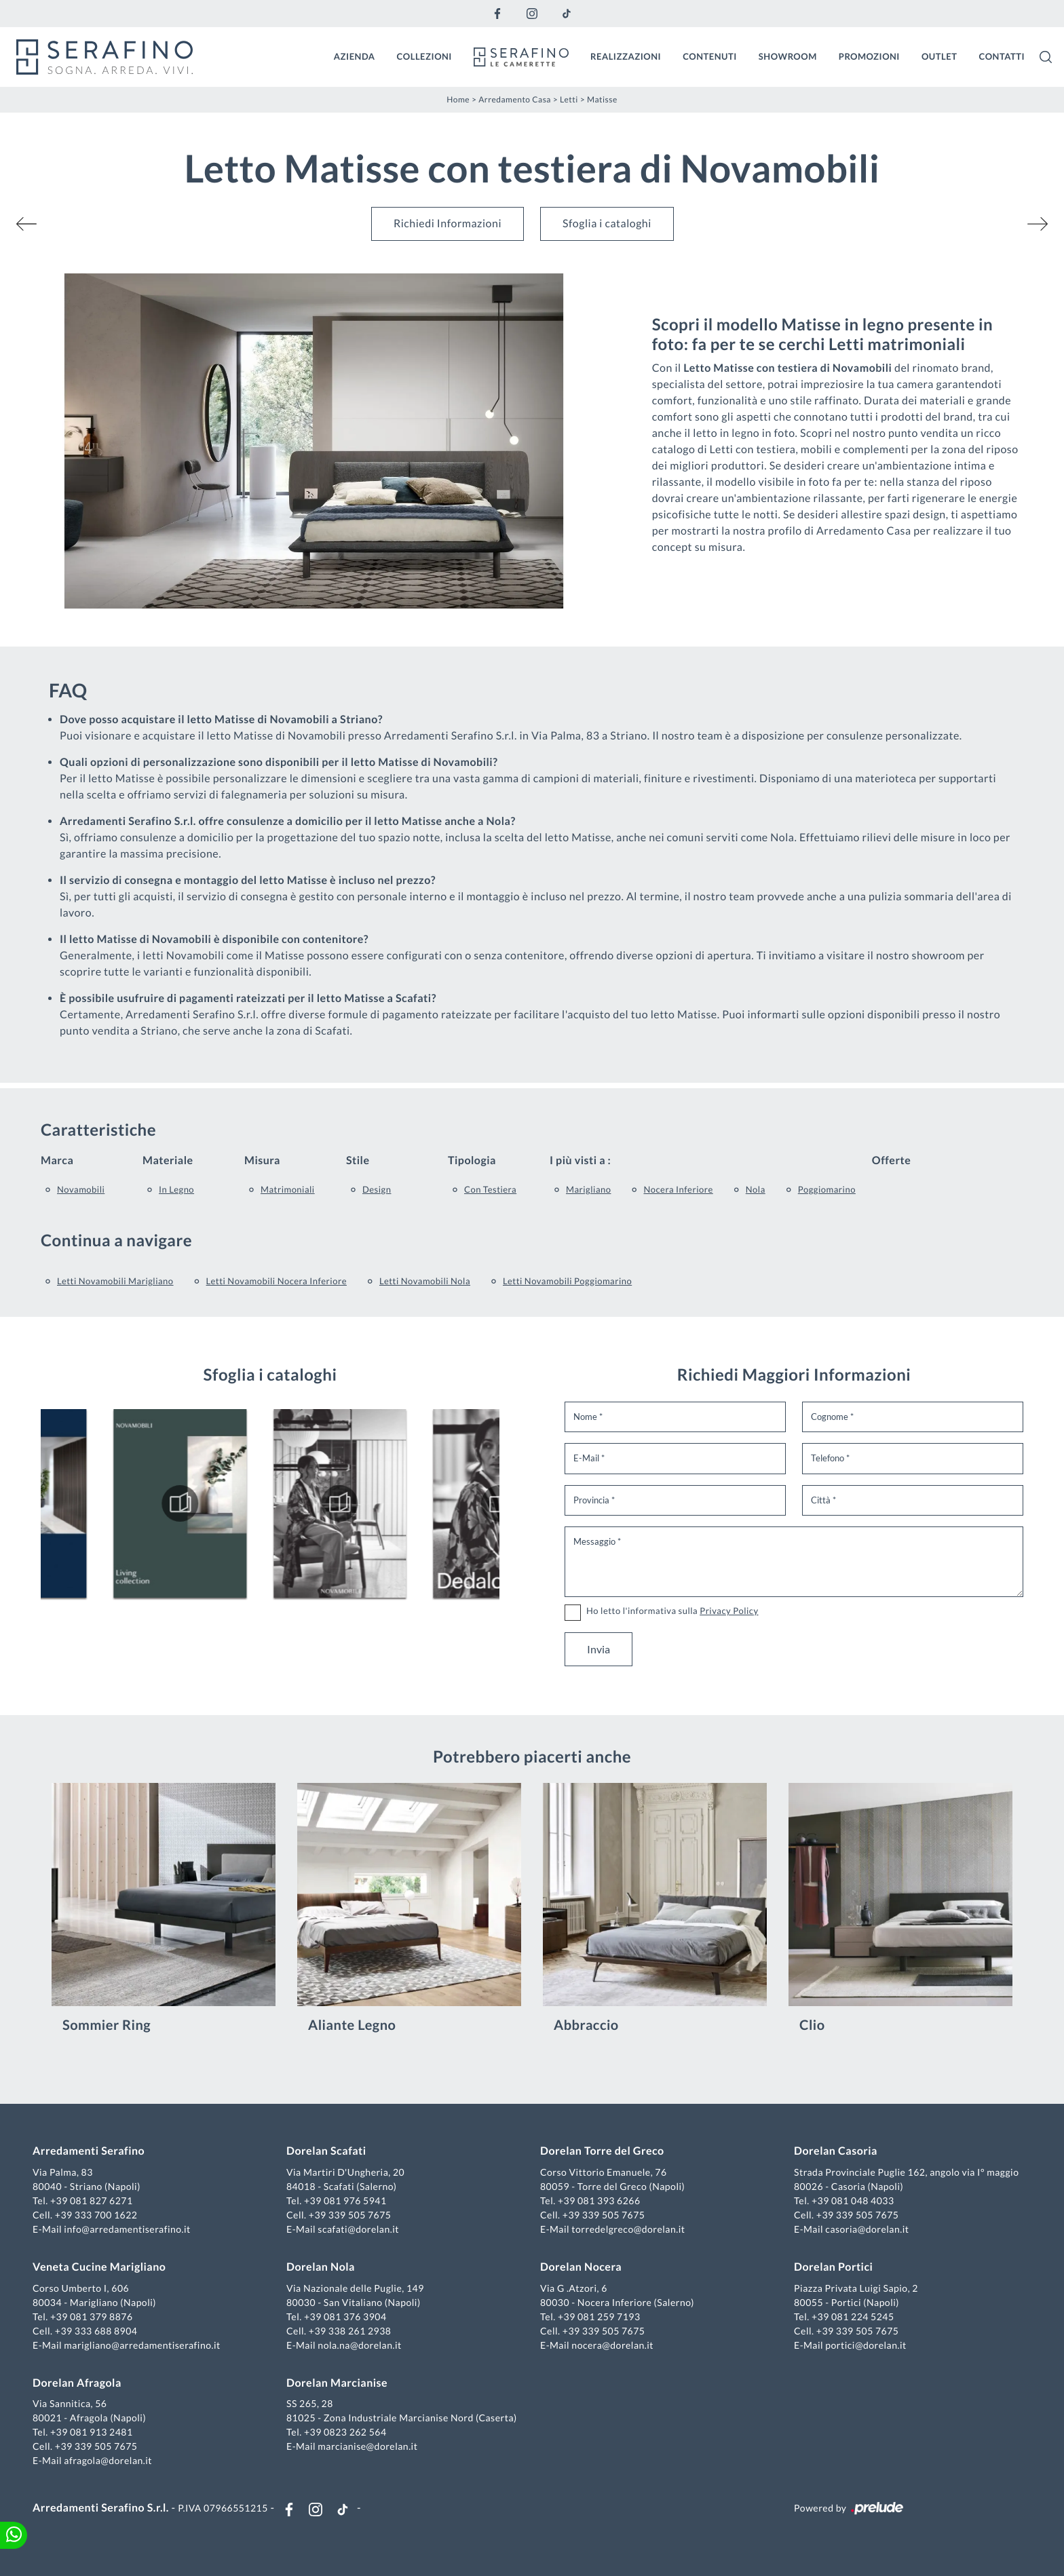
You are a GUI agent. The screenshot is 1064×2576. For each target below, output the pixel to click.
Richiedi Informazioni (447, 223)
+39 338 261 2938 (350, 2331)
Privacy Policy (729, 1610)
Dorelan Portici (833, 2267)
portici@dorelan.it (865, 2345)
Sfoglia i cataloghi (607, 223)
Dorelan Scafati (326, 2151)
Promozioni (869, 56)
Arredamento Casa (514, 99)
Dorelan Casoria (835, 2151)
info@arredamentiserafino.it (127, 2229)
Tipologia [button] (472, 1160)
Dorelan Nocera (581, 2267)
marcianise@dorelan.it (367, 2446)
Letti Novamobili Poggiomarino (567, 1280)
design (376, 1189)
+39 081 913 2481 (91, 2432)
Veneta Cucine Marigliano (99, 2267)
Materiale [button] (167, 1160)
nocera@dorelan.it (612, 2345)
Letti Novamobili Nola (424, 1280)
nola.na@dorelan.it (359, 2345)
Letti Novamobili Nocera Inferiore (276, 1280)
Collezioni (424, 56)
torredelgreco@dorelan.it (628, 2229)
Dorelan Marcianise (336, 2383)
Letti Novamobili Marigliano (115, 1280)
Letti (569, 99)
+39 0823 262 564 (345, 2432)
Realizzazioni (625, 56)
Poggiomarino (827, 1189)
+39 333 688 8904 (96, 2331)
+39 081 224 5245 (853, 2316)
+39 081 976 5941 (345, 2200)
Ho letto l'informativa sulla (672, 1610)
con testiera (490, 1189)
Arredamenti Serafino (89, 2151)
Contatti (1001, 56)
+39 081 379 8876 (91, 2316)
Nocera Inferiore (677, 1189)
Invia (598, 1648)
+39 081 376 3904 (345, 2316)
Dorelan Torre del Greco (602, 2151)
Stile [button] (358, 1160)
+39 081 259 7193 (599, 2316)
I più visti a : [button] (580, 1160)
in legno (176, 1189)
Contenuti (710, 56)
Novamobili (80, 1189)
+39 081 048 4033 (853, 2200)
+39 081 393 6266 (599, 2200)
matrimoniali (288, 1189)
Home (458, 99)
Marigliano (588, 1189)
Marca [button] (57, 1160)
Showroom (788, 56)
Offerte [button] (891, 1160)
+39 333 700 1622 (96, 2215)
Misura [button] (262, 1160)
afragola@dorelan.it (108, 2460)
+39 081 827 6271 (91, 2200)
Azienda (354, 56)
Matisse (602, 99)
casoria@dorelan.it (867, 2229)
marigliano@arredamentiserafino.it (142, 2345)
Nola (755, 1189)
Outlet (939, 56)
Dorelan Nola (320, 2267)
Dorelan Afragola (77, 2383)
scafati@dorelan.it (358, 2229)
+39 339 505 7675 (350, 2215)
